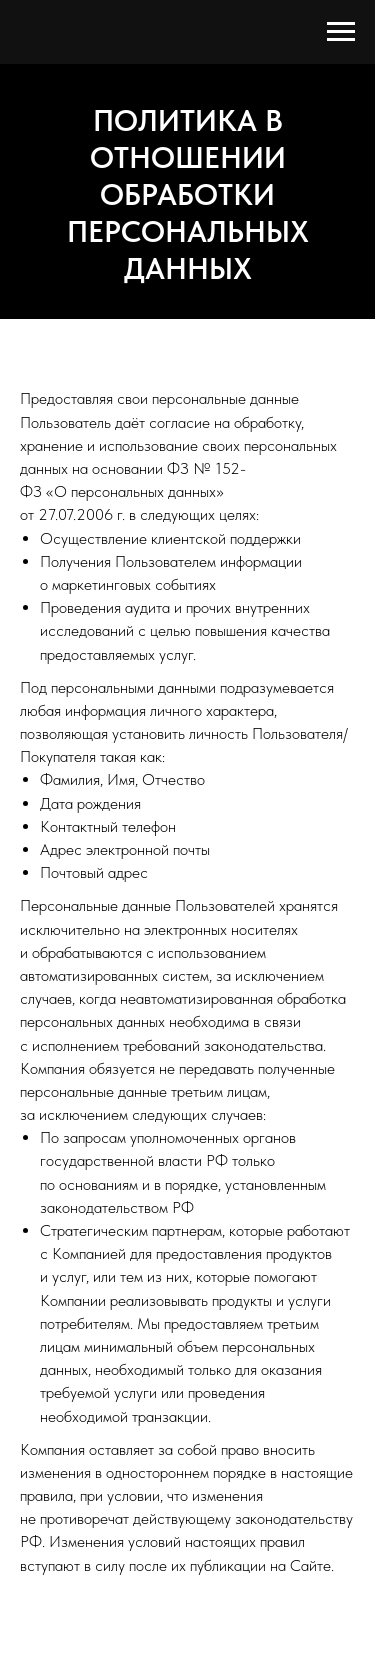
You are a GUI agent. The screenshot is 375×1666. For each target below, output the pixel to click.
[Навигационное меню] (341, 32)
